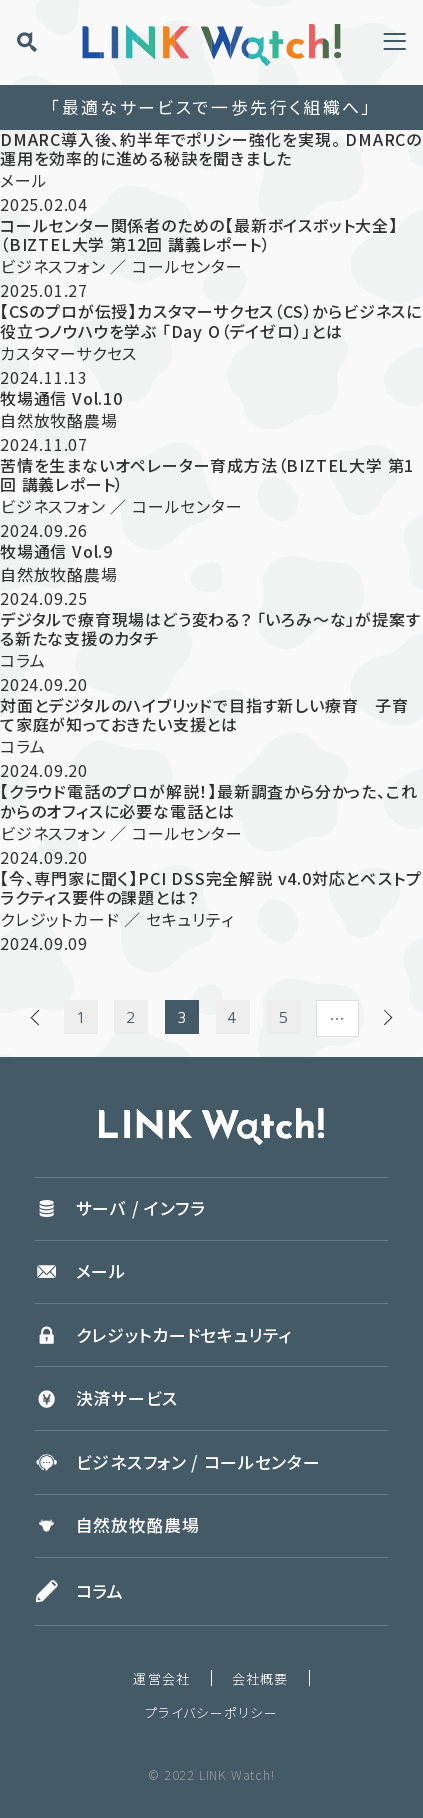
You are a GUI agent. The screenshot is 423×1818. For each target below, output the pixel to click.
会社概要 (260, 1678)
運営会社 (161, 1678)
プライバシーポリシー (211, 1712)
